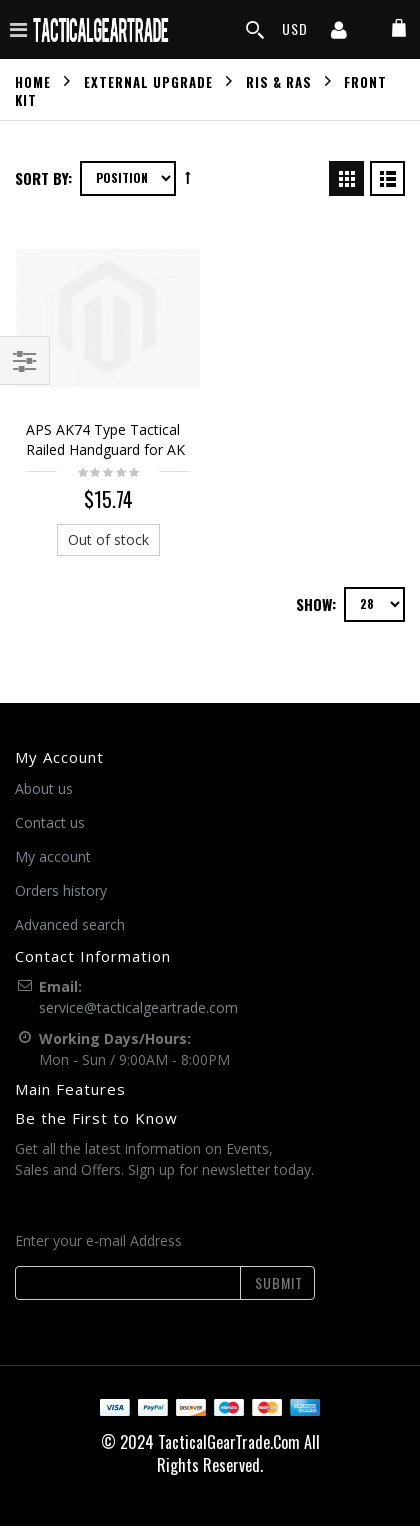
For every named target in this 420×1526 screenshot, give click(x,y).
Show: (316, 604)
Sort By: (43, 178)
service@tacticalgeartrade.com (138, 1007)
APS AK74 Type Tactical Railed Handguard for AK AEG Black (105, 449)
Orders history (61, 890)
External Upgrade (148, 81)
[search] (255, 30)
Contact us (50, 822)
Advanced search (70, 924)
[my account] (339, 32)
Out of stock (108, 539)
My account (53, 856)
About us (44, 788)
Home (33, 81)
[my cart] (399, 28)
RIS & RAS (279, 81)
